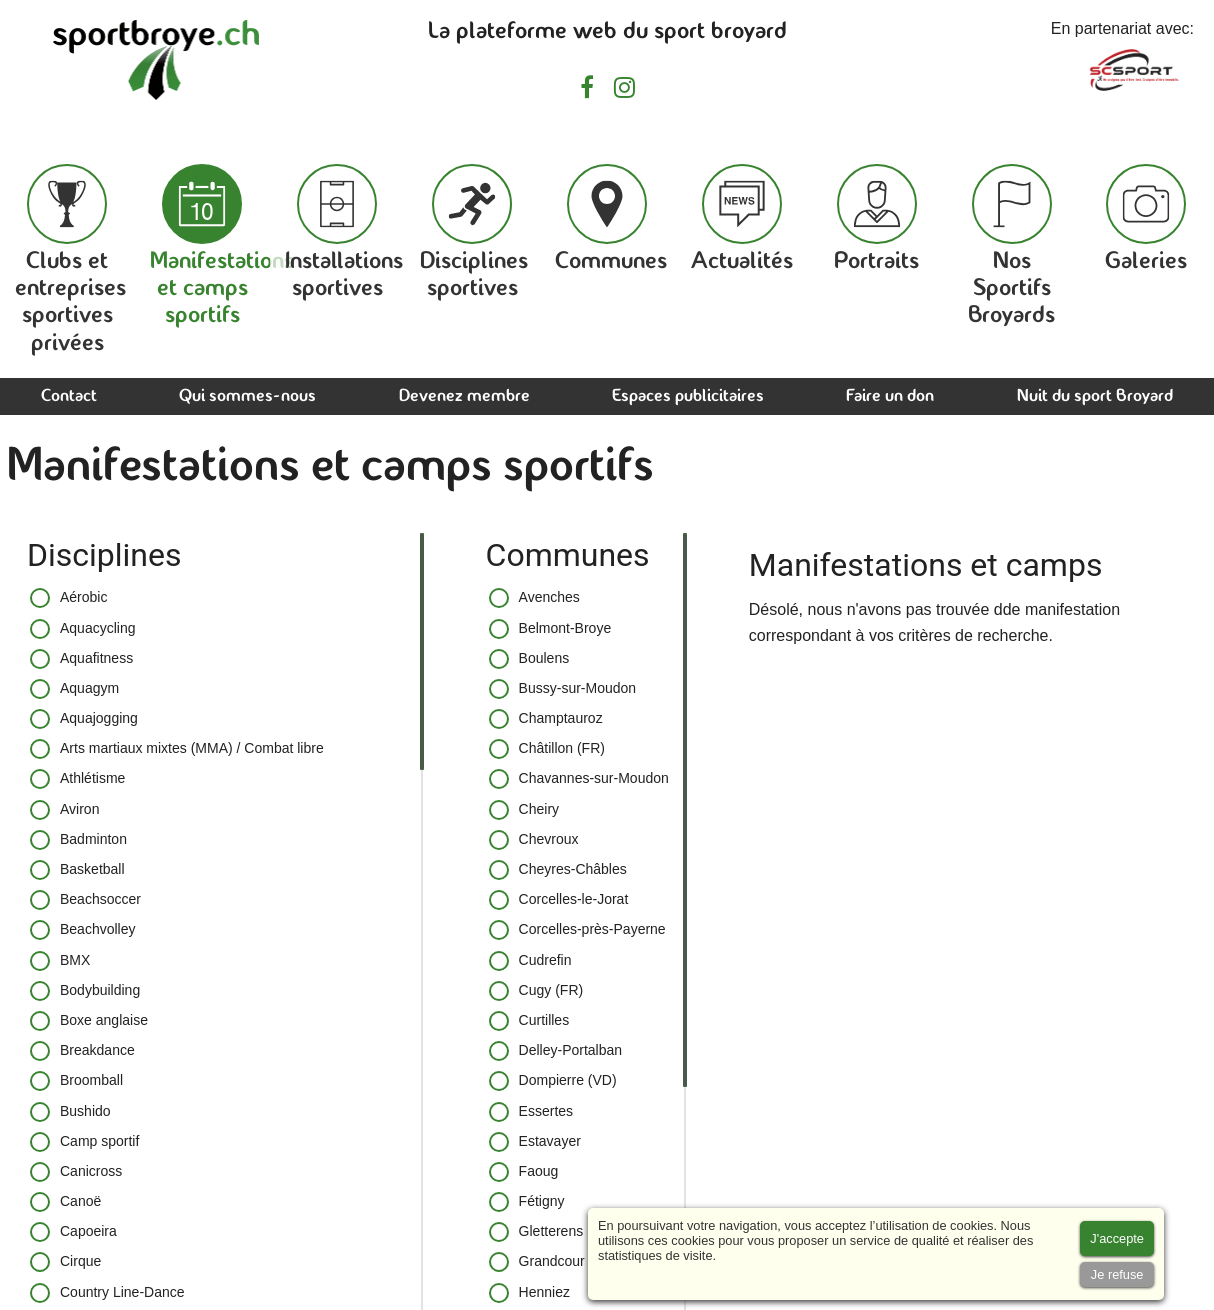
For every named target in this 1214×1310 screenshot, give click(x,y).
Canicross (76, 1172)
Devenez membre (464, 396)
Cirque (65, 1262)
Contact (69, 396)
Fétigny (527, 1202)
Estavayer (535, 1142)
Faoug (524, 1172)
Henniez (529, 1293)
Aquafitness (81, 659)
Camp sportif (84, 1142)
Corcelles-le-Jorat (559, 900)
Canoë (65, 1202)
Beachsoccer (85, 900)
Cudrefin (530, 961)
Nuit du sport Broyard (1095, 396)
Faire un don (890, 396)
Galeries (1146, 219)
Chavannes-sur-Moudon (579, 779)
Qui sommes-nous (247, 396)
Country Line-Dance (107, 1293)
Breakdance (82, 1051)
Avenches (534, 598)
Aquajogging (84, 719)
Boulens (529, 659)
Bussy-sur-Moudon (563, 689)
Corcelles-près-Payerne (577, 930)
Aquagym (74, 689)
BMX (60, 961)
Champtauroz (546, 719)
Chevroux (534, 840)
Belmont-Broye (550, 629)
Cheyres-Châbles (558, 870)
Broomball (76, 1081)
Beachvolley (83, 930)
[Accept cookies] (1117, 1238)
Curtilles (529, 1021)
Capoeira (73, 1232)
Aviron (64, 810)
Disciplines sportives (474, 232)
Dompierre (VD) (553, 1081)
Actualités (742, 219)
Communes (611, 219)
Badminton (78, 840)
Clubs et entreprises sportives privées (70, 260)
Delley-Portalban (556, 1051)
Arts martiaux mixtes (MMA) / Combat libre (177, 749)
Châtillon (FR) (547, 749)
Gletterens (536, 1232)
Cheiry (524, 810)
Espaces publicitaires (688, 396)
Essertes (531, 1112)
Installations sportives (344, 232)
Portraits (876, 219)
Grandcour (537, 1262)
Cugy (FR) (536, 991)
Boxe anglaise (89, 1021)
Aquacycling (83, 629)
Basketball (77, 870)
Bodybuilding (85, 991)
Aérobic (68, 598)
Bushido (70, 1112)
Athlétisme (77, 779)
